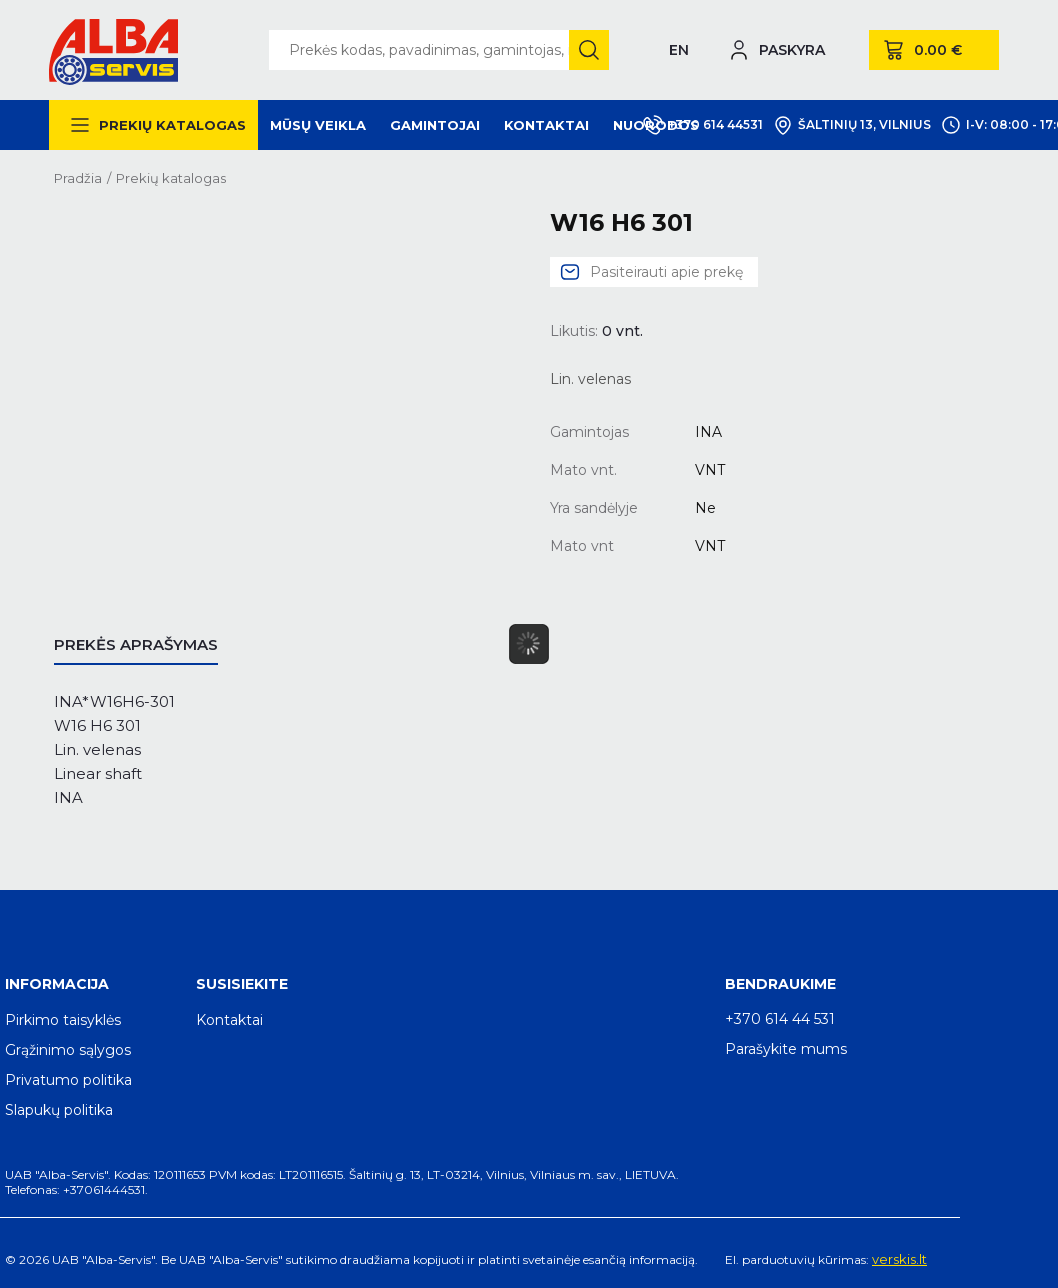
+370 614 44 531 (780, 1019)
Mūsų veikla (318, 125)
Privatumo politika (68, 1080)
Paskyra (792, 50)
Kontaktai (546, 125)
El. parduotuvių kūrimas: (797, 1259)
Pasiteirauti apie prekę (666, 272)
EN (679, 50)
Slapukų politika (59, 1110)
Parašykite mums (786, 1049)
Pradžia (78, 178)
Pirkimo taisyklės (63, 1020)
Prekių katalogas (172, 125)
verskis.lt (899, 1259)
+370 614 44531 (703, 125)
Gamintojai (435, 125)
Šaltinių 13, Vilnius (852, 125)
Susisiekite (242, 984)
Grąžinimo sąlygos (68, 1050)
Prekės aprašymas (136, 644)
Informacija (57, 984)
